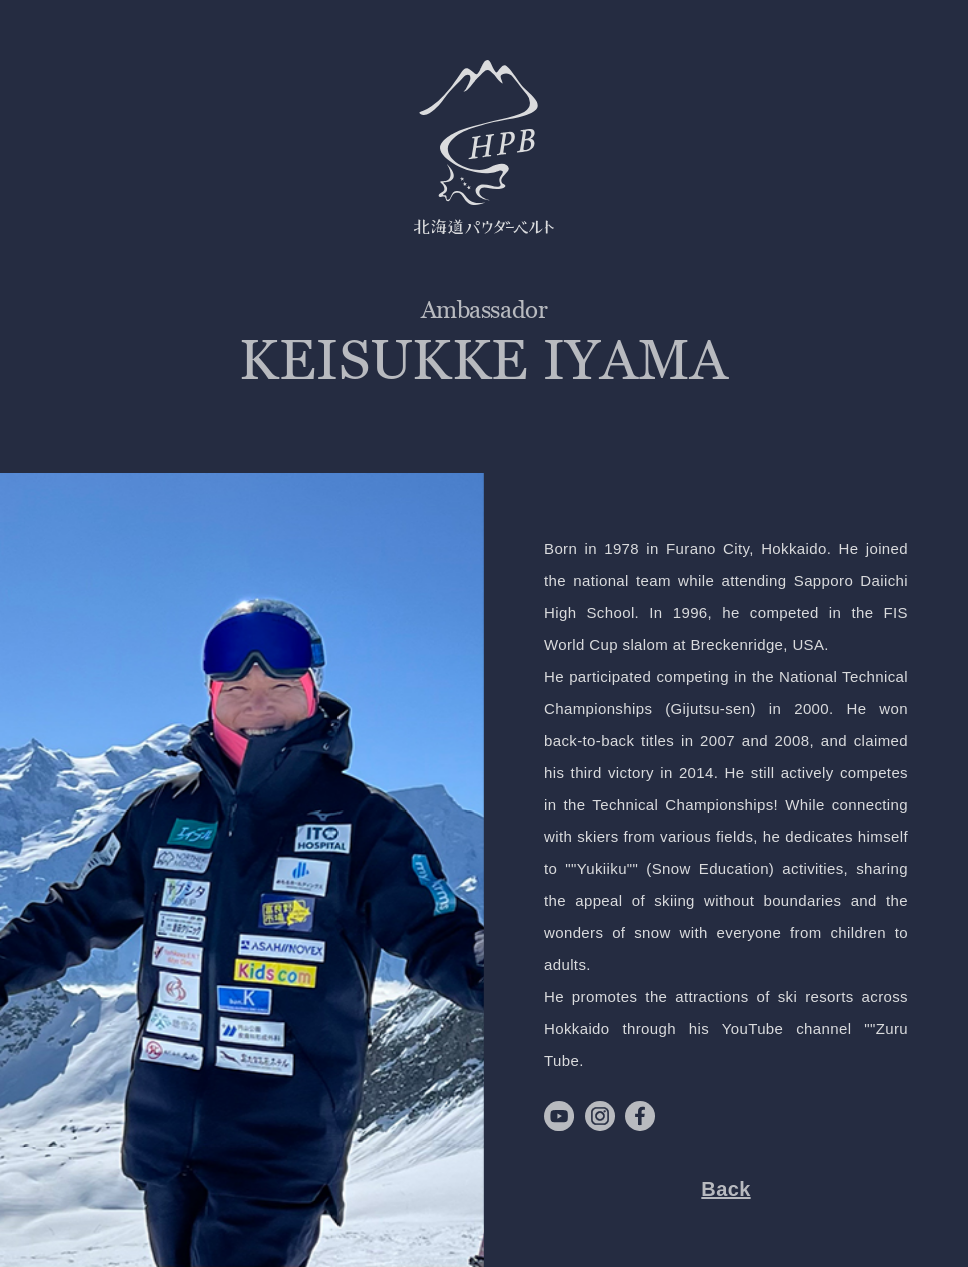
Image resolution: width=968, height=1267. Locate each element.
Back (725, 1189)
